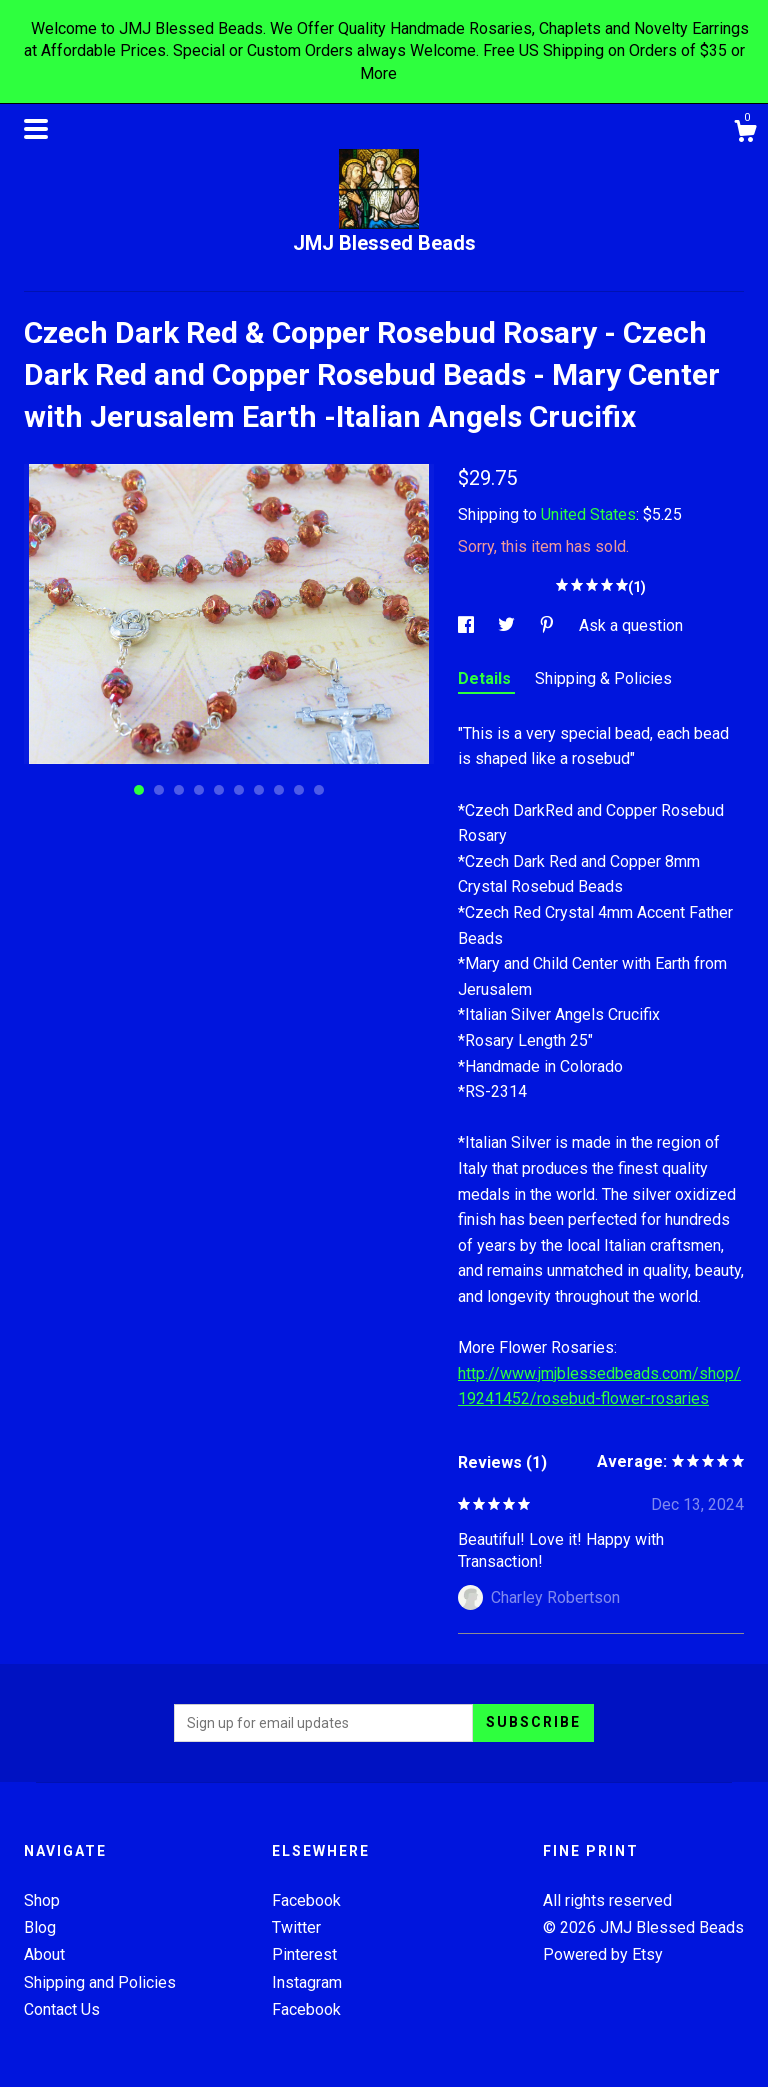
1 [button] (139, 790)
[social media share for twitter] (508, 625)
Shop (42, 1900)
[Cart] (745, 134)
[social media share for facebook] (468, 625)
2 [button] (159, 790)
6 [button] (239, 790)
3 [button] (179, 790)
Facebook (306, 1900)
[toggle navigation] (36, 129)
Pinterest (304, 1954)
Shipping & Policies (603, 678)
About (44, 1954)
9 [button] (299, 790)
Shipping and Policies (100, 1982)
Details (486, 678)
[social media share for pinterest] (549, 625)
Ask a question (631, 625)
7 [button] (259, 790)
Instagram (307, 1982)
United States (588, 514)
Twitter (296, 1927)
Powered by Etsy (603, 1954)
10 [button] (319, 790)
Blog (40, 1927)
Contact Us (62, 2009)
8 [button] (279, 790)
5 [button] (219, 790)
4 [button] (199, 790)
